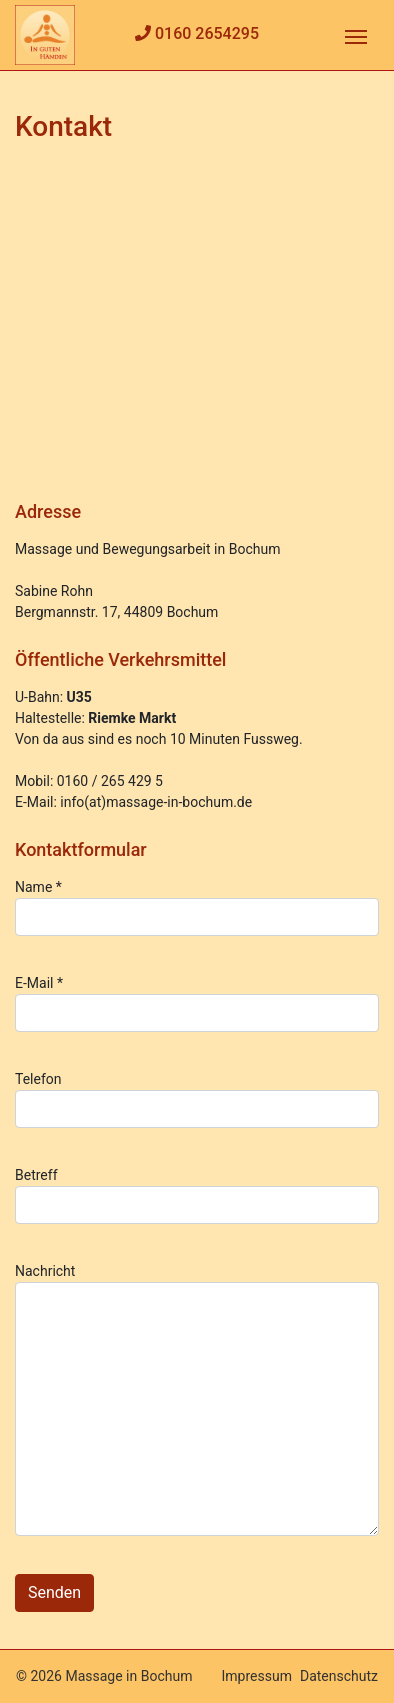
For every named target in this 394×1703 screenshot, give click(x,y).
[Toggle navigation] (356, 35)
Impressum (257, 1676)
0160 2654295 (207, 33)
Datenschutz (339, 1676)
